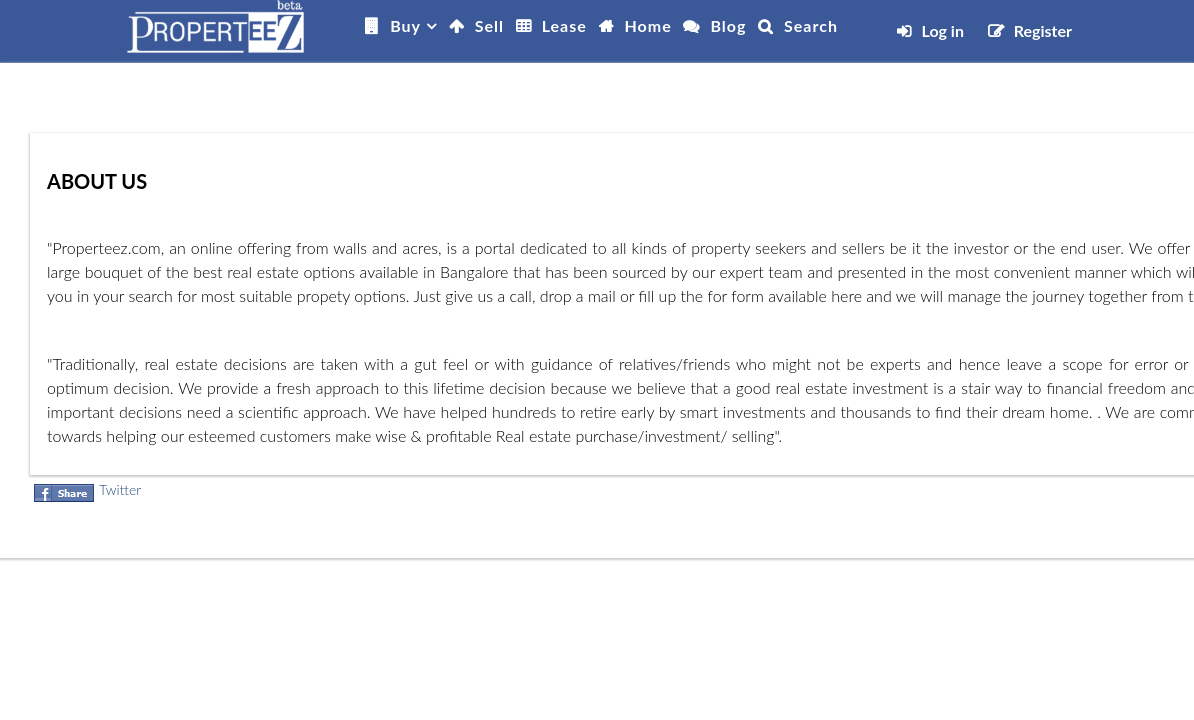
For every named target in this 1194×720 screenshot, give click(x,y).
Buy (405, 25)
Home (648, 25)
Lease (564, 25)
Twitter (120, 489)
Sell (489, 25)
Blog (728, 25)
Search (811, 25)
